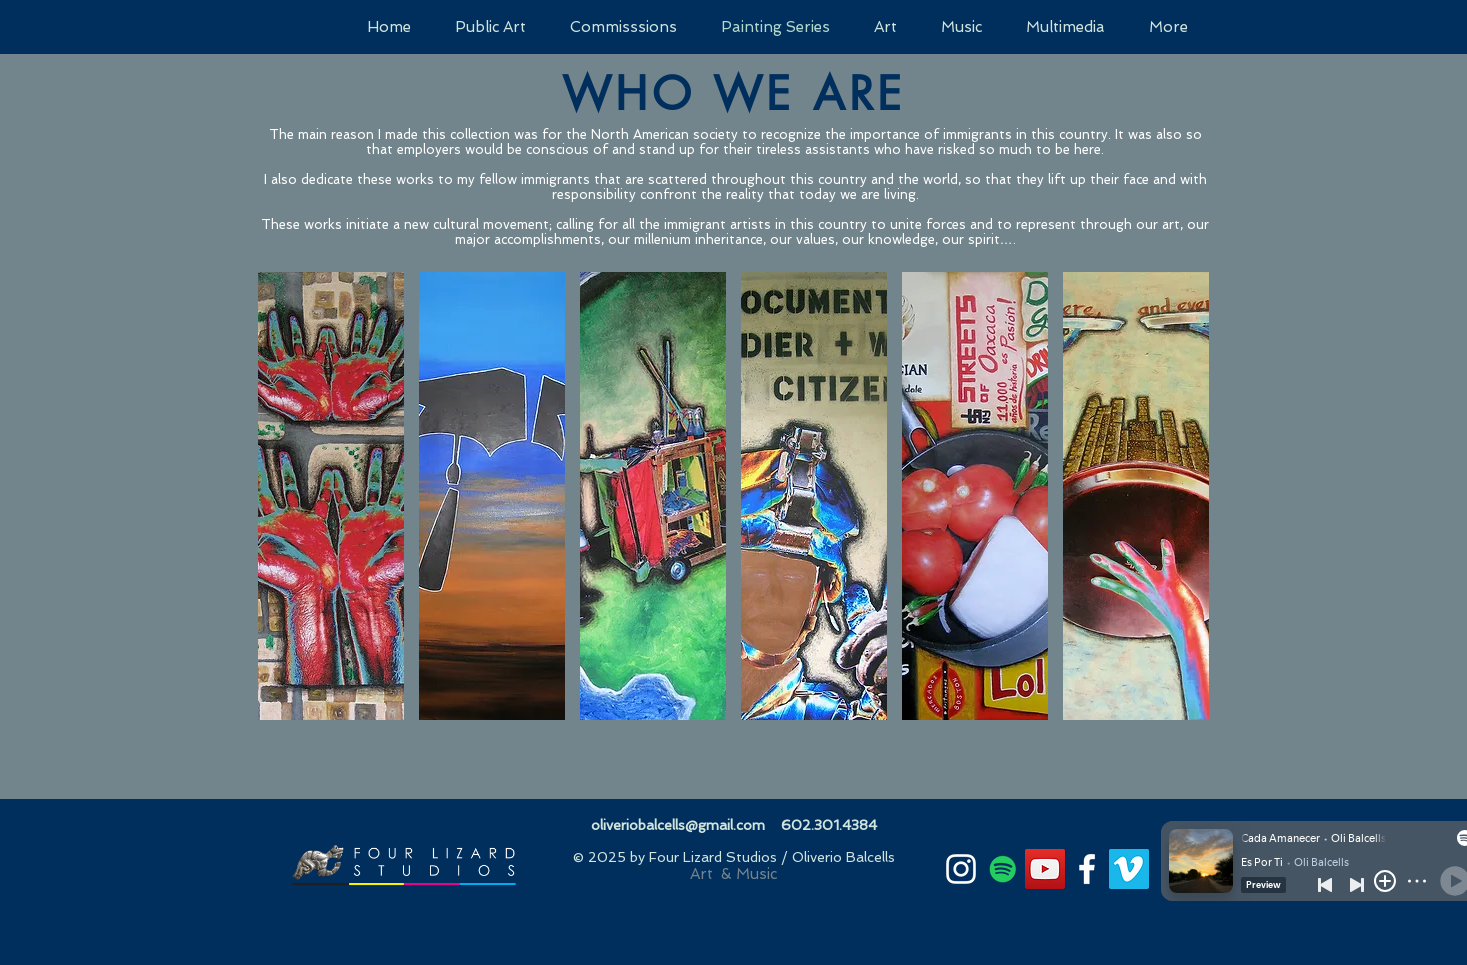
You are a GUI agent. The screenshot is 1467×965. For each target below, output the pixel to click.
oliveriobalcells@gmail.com (678, 825)
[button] (331, 496)
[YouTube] (1045, 869)
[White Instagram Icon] (961, 869)
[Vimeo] (1129, 869)
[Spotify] (1003, 869)
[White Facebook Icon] (1087, 869)
